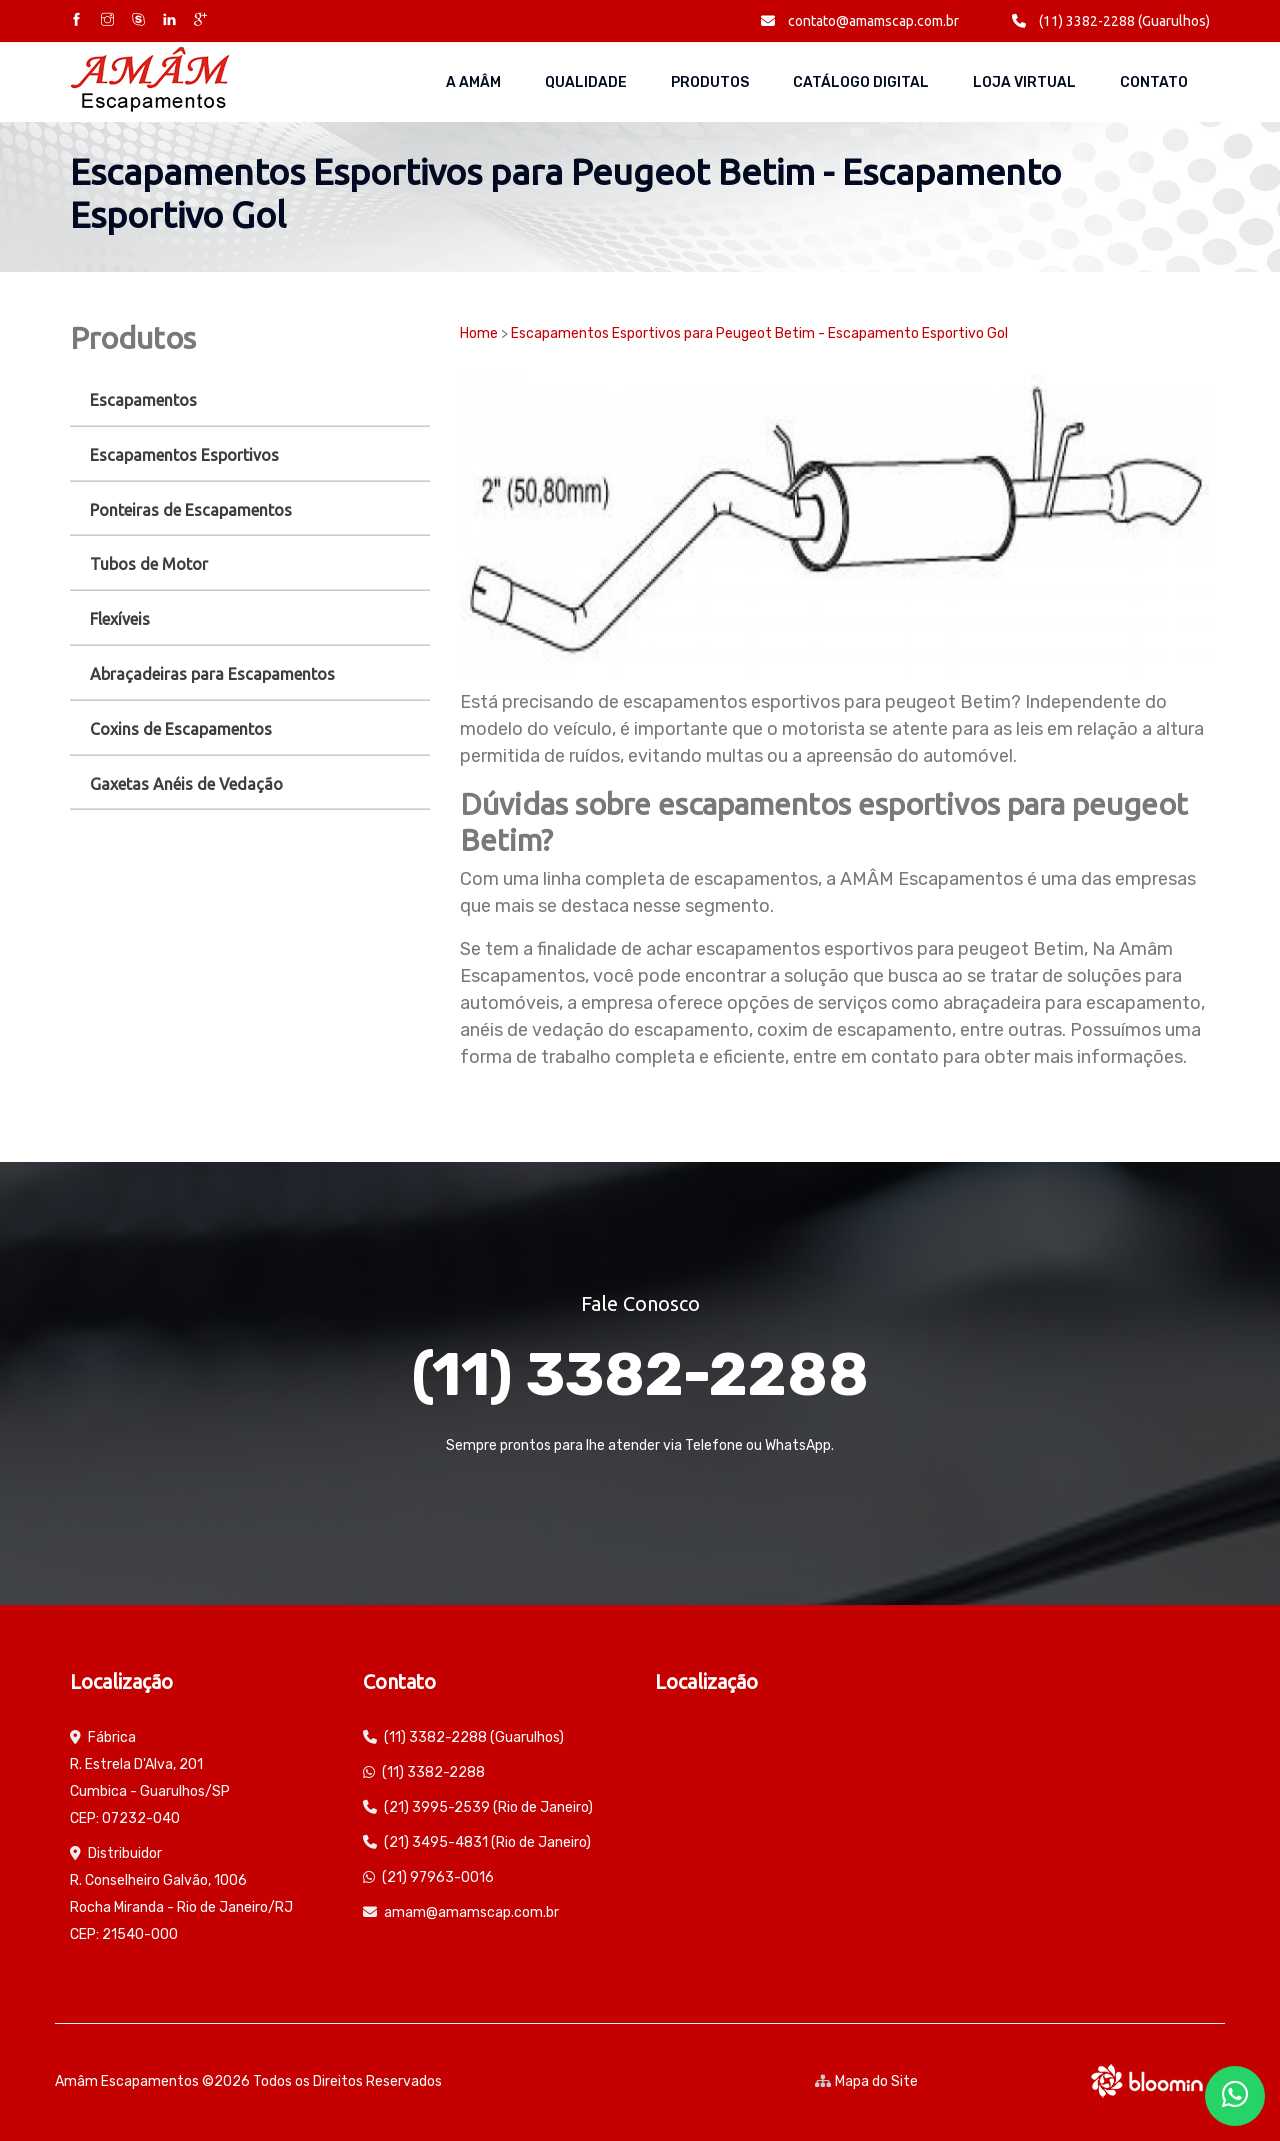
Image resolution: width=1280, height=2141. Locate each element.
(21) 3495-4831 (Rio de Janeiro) (487, 1842)
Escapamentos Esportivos (184, 455)
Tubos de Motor (149, 564)
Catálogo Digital (861, 82)
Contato (1154, 82)
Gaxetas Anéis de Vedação (186, 784)
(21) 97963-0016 (438, 1877)
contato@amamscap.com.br (860, 21)
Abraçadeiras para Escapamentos (212, 674)
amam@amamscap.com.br (471, 1912)
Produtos (710, 82)
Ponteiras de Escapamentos (191, 510)
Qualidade (586, 82)
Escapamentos (143, 400)
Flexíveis (120, 619)
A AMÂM (473, 82)
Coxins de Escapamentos (181, 729)
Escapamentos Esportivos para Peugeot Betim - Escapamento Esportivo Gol (759, 333)
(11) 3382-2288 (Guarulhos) (1111, 21)
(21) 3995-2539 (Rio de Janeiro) (488, 1807)
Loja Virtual (1024, 82)
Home (479, 333)
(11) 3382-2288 (640, 1374)
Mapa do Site (866, 2081)
